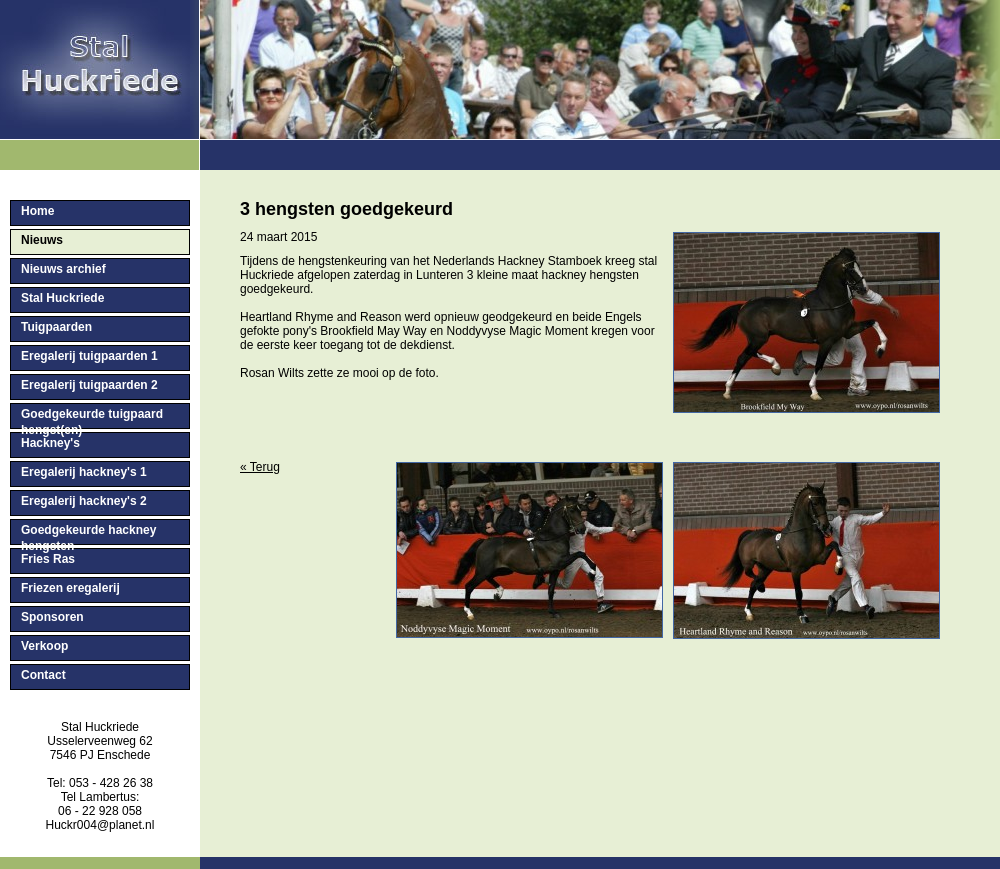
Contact (43, 675)
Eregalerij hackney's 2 (84, 501)
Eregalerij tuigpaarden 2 (89, 385)
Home (37, 211)
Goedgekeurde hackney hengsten (88, 534)
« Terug (260, 467)
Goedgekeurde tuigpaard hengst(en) (92, 418)
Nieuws (42, 240)
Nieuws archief (63, 269)
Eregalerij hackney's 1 (84, 472)
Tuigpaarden (56, 327)
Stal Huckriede (62, 298)
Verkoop (44, 646)
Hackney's (50, 443)
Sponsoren (52, 617)
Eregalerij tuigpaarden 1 (89, 356)
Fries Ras (48, 559)
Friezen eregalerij (70, 588)
